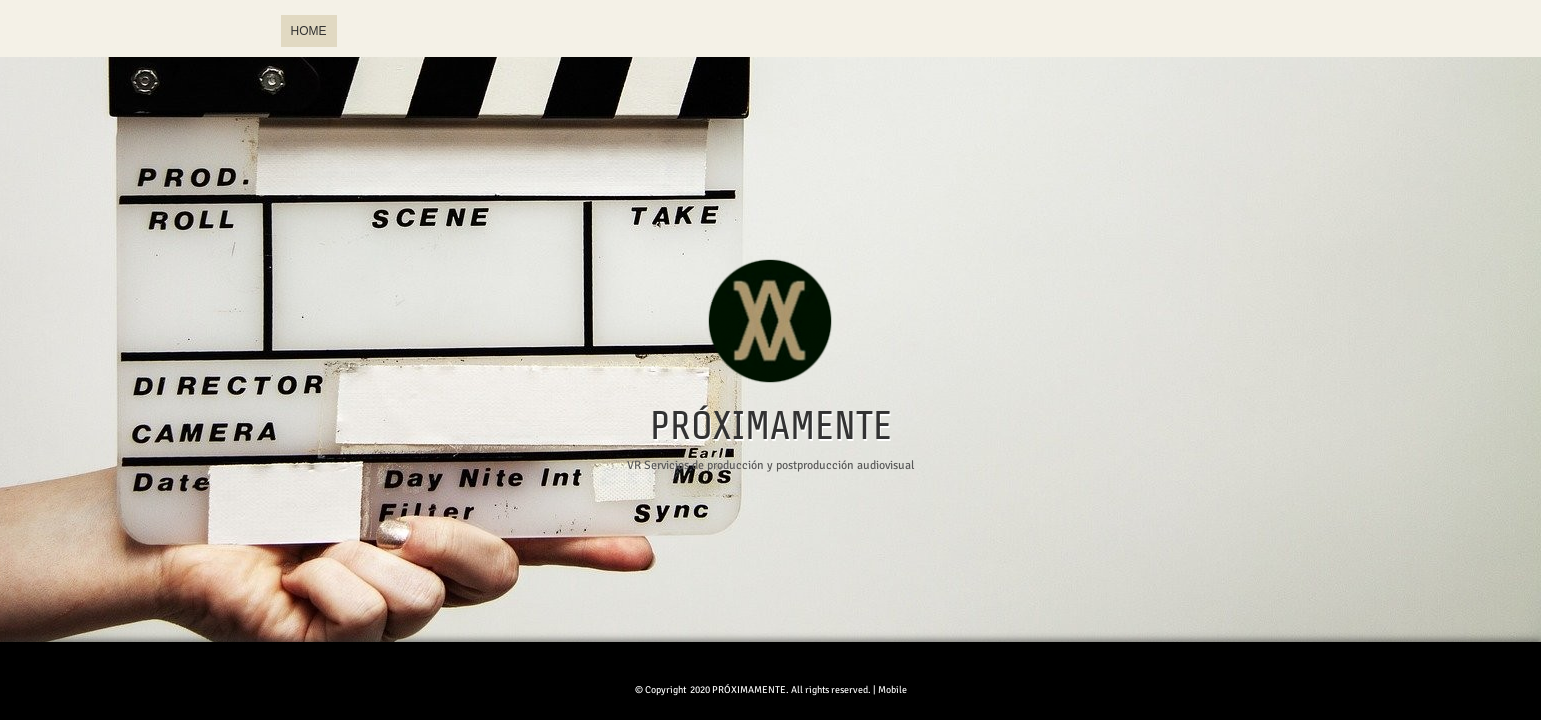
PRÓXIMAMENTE (771, 427)
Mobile (892, 690)
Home (309, 31)
